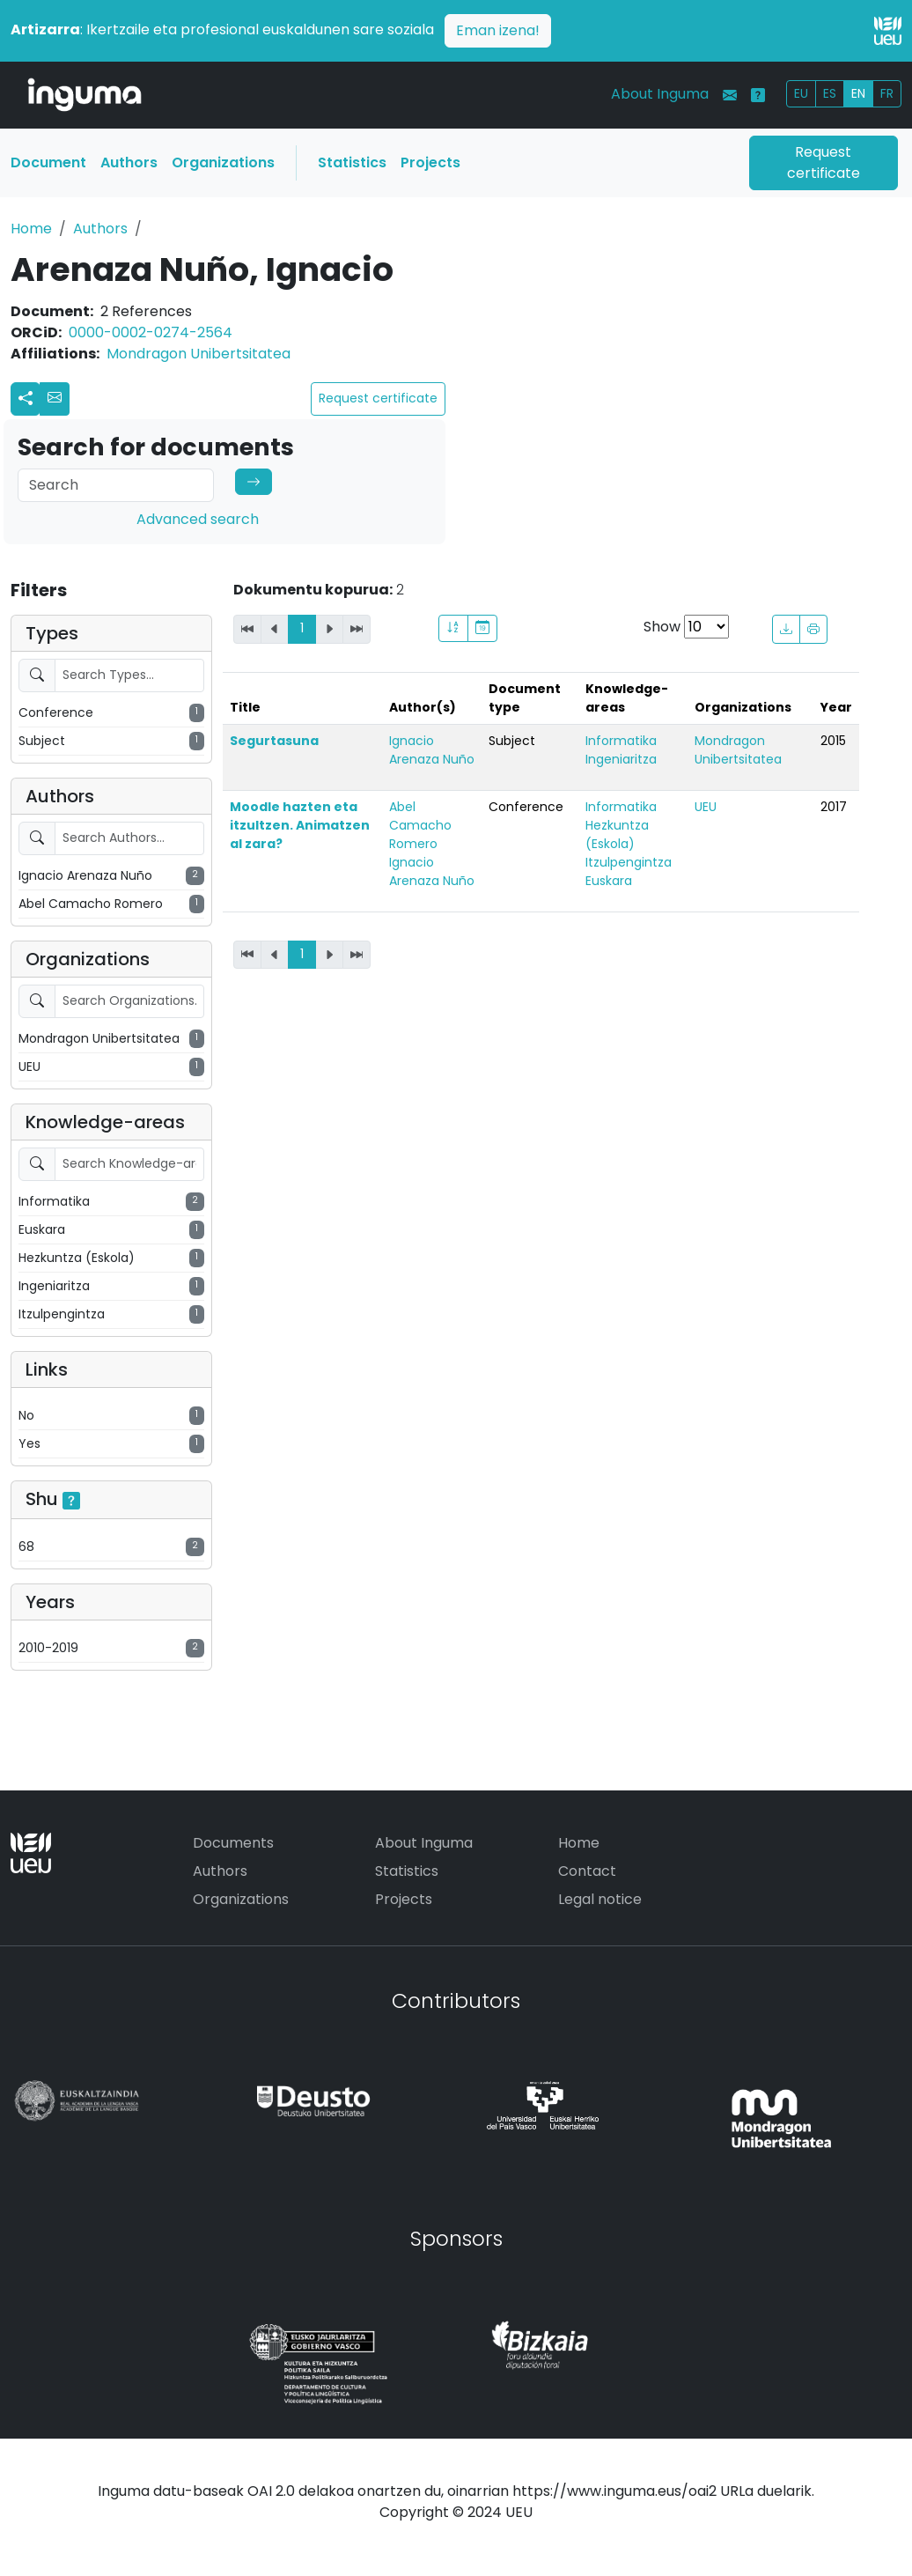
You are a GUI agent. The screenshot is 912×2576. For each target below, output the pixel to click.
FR (887, 93)
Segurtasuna (274, 740)
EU (801, 93)
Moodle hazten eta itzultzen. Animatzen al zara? (300, 825)
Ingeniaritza (621, 759)
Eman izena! (498, 30)
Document (48, 162)
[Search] (116, 485)
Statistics (352, 162)
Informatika (621, 740)
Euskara (608, 880)
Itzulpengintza (628, 862)
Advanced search (197, 519)
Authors (129, 162)
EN (858, 93)
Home (31, 228)
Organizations (223, 162)
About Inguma (660, 94)
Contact (587, 1871)
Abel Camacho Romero (420, 825)
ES (829, 93)
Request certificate (823, 162)
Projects (430, 162)
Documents (233, 1843)
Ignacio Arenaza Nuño (431, 750)
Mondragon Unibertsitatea (199, 353)
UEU (706, 807)
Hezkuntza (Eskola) (617, 834)
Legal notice (600, 1899)
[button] (55, 399)
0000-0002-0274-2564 (150, 332)
